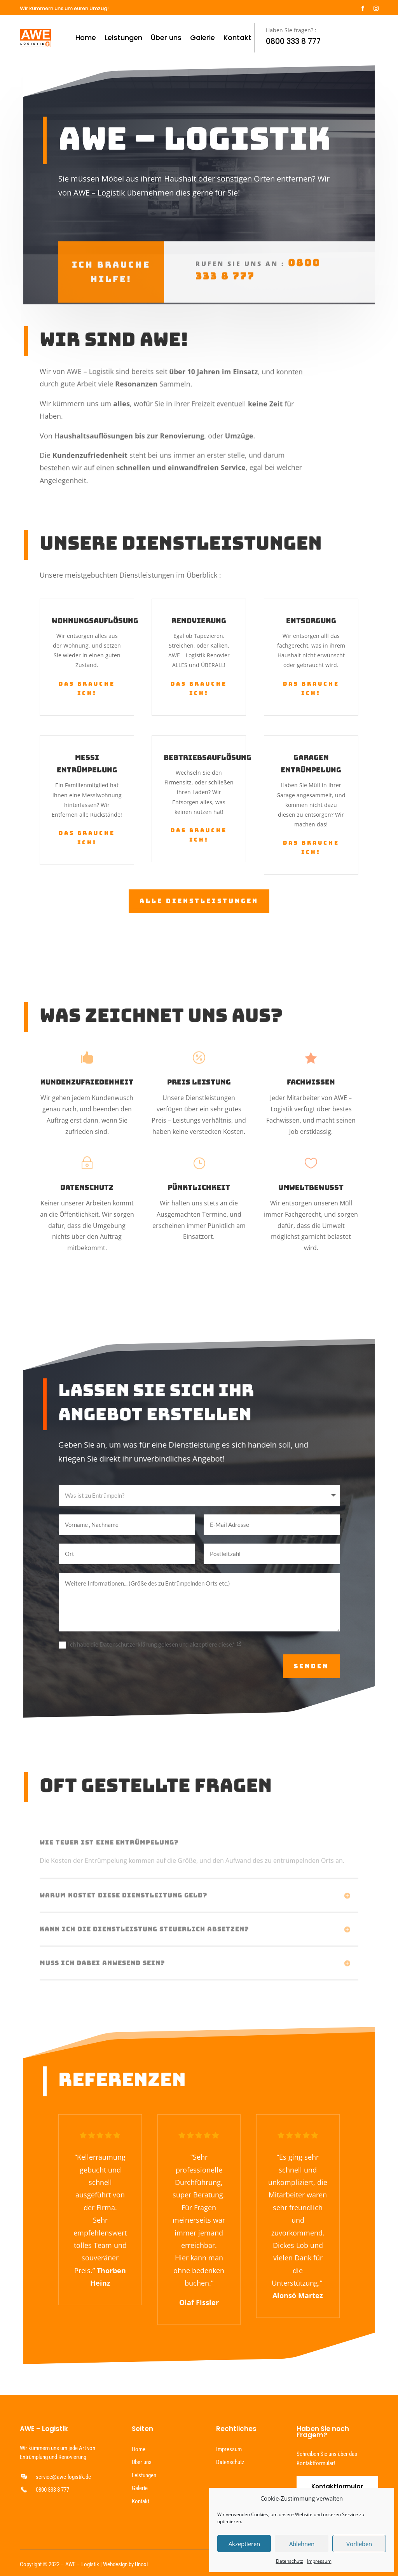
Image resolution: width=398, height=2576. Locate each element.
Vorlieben (359, 2544)
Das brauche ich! (87, 688)
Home (85, 37)
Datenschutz (289, 2561)
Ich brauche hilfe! (111, 254)
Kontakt (237, 37)
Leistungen (123, 37)
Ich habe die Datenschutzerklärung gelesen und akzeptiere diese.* (150, 1645)
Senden (311, 1666)
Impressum (319, 2561)
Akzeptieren (244, 2544)
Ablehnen (301, 2544)
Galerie (202, 37)
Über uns (166, 37)
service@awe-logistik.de (63, 2476)
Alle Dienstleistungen (199, 900)
